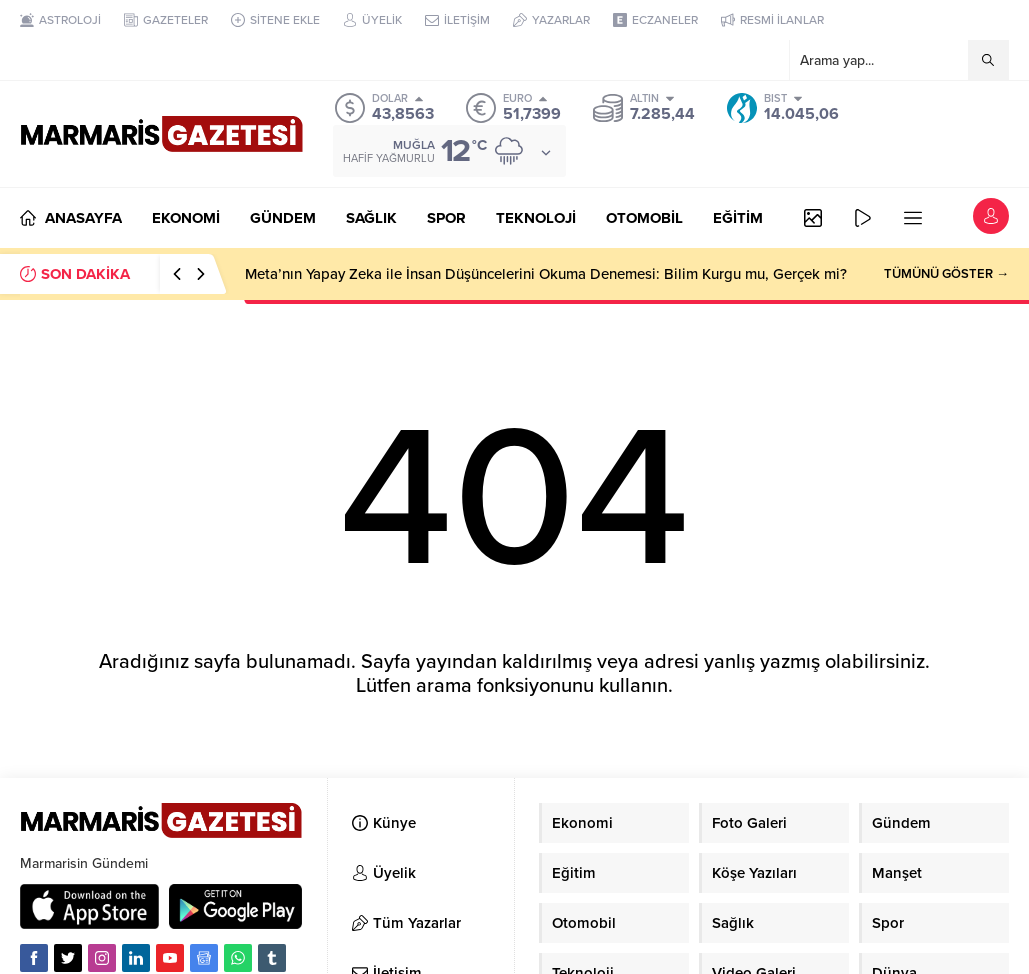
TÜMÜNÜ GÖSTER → (946, 274)
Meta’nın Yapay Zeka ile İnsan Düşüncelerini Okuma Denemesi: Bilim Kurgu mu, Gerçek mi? (546, 274)
